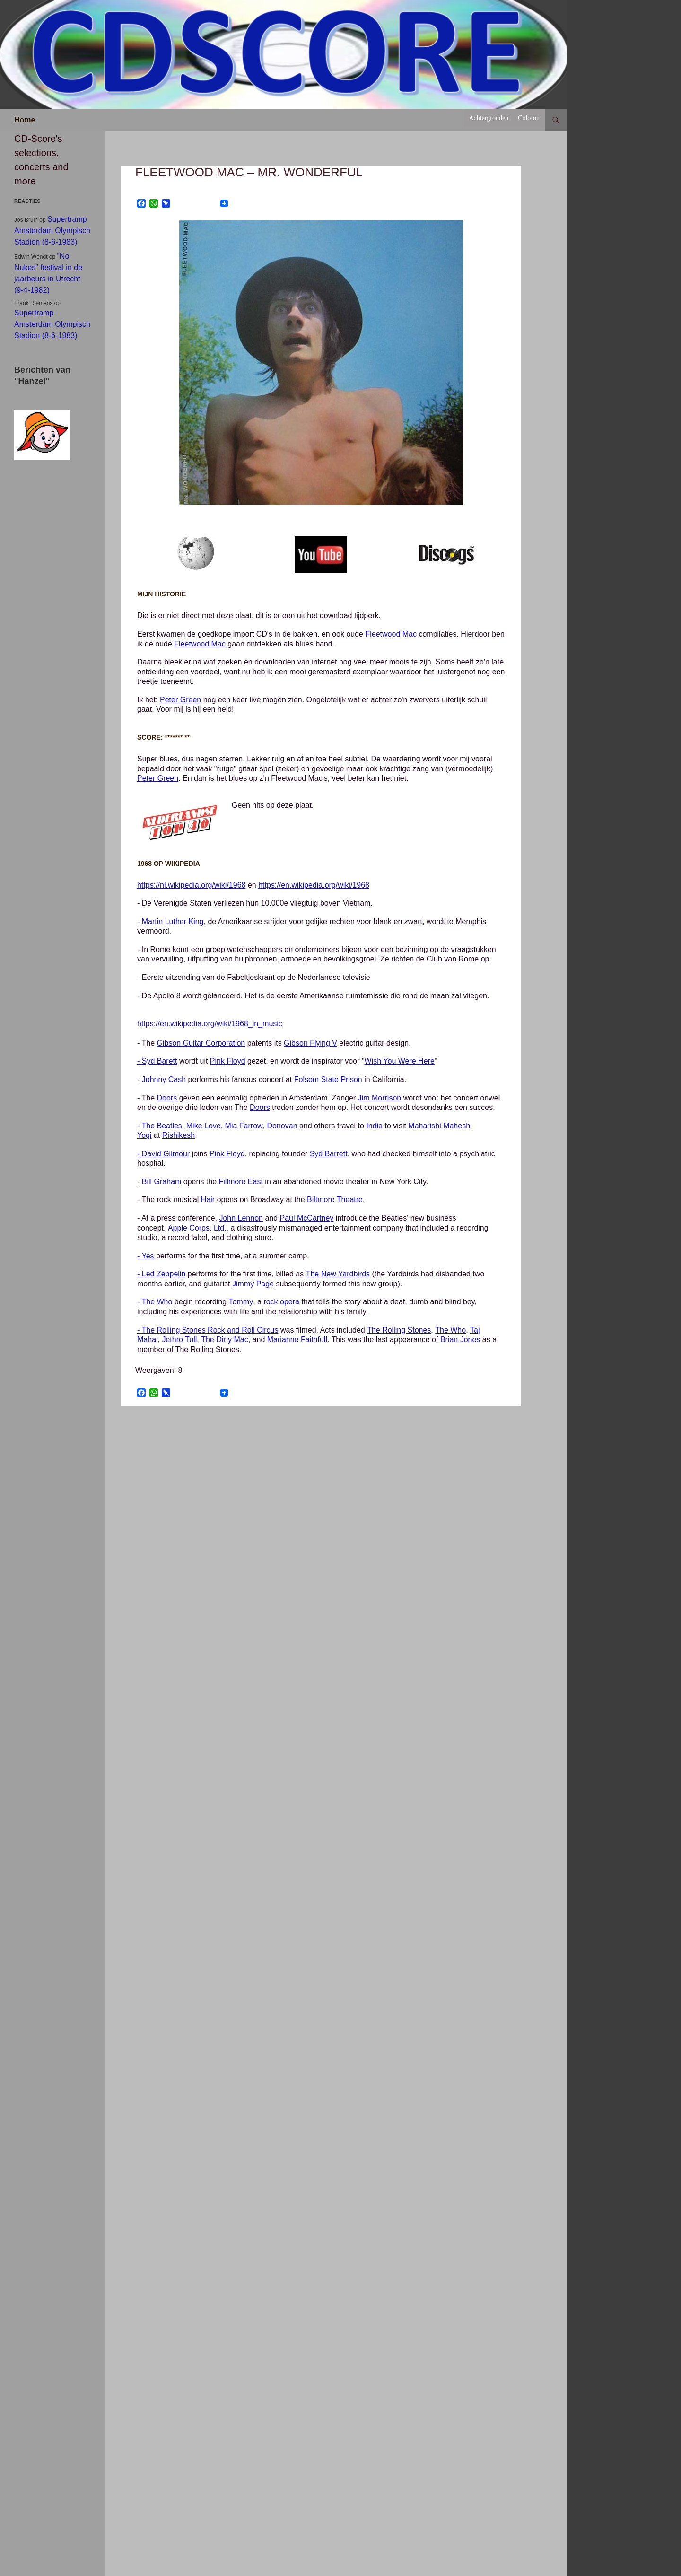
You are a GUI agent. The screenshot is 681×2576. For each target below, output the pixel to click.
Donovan (282, 1126)
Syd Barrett (329, 1154)
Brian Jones (460, 1340)
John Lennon (241, 1218)
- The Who (154, 1302)
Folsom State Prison (328, 1079)
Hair (208, 1200)
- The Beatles (159, 1126)
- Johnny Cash (161, 1079)
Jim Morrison (380, 1098)
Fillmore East (241, 1182)
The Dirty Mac (224, 1340)
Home (24, 120)
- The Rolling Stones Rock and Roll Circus (208, 1330)
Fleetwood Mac (391, 634)
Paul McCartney (307, 1218)
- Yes (145, 1256)
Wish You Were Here (400, 1061)
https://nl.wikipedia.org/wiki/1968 (191, 885)
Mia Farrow (244, 1126)
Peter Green (180, 700)
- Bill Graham (159, 1182)
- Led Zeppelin (161, 1274)
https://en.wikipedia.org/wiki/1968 (313, 885)
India (374, 1126)
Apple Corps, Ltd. (197, 1228)
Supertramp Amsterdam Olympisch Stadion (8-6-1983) (52, 230)
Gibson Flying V (310, 1043)
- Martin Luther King (170, 921)
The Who (450, 1330)
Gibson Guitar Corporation (201, 1043)
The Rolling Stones (399, 1330)
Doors (167, 1098)
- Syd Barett (157, 1061)
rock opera (281, 1302)
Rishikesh (178, 1135)
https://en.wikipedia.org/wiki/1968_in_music (209, 1024)
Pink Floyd (227, 1061)
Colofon (529, 118)
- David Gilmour (163, 1154)
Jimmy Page (253, 1284)
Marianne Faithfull (297, 1340)
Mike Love (203, 1126)
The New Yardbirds (338, 1274)
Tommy (241, 1302)
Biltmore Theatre (335, 1200)
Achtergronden (488, 118)
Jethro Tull (179, 1340)
